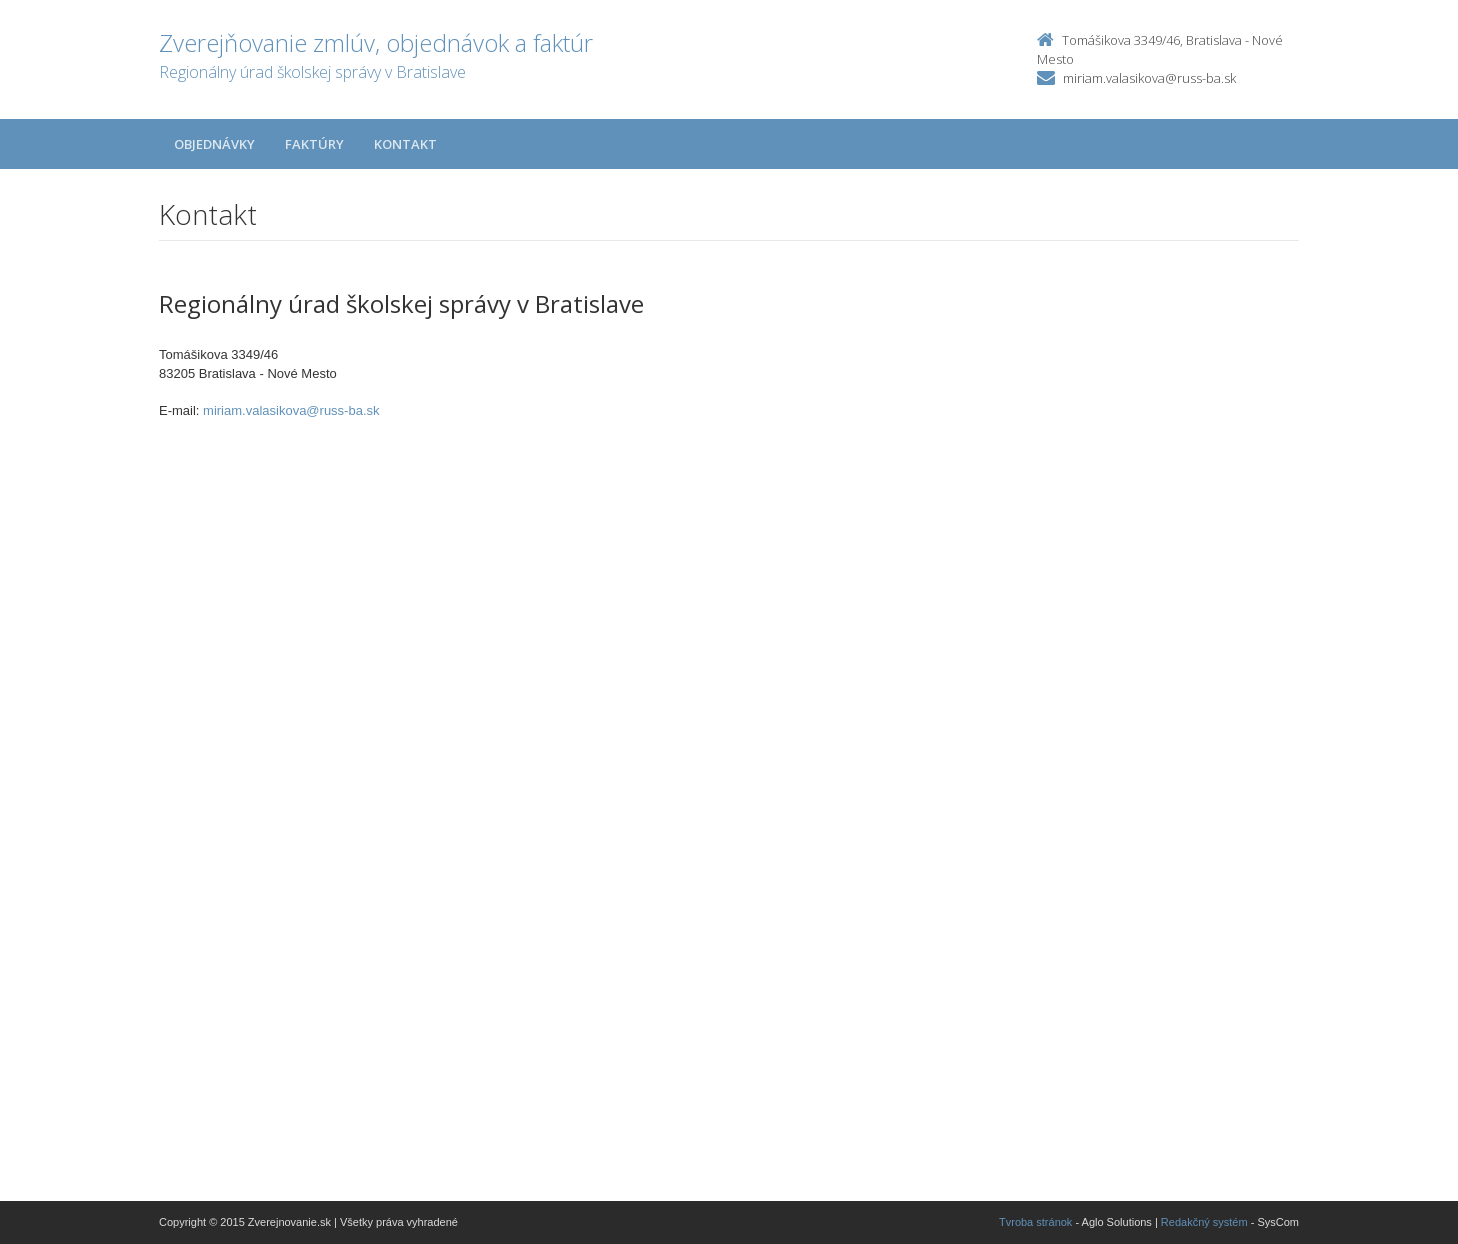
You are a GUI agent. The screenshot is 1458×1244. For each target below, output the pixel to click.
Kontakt (405, 144)
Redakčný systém (1204, 1222)
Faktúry (314, 144)
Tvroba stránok (1035, 1222)
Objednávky (214, 144)
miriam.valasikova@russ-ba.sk (1149, 78)
